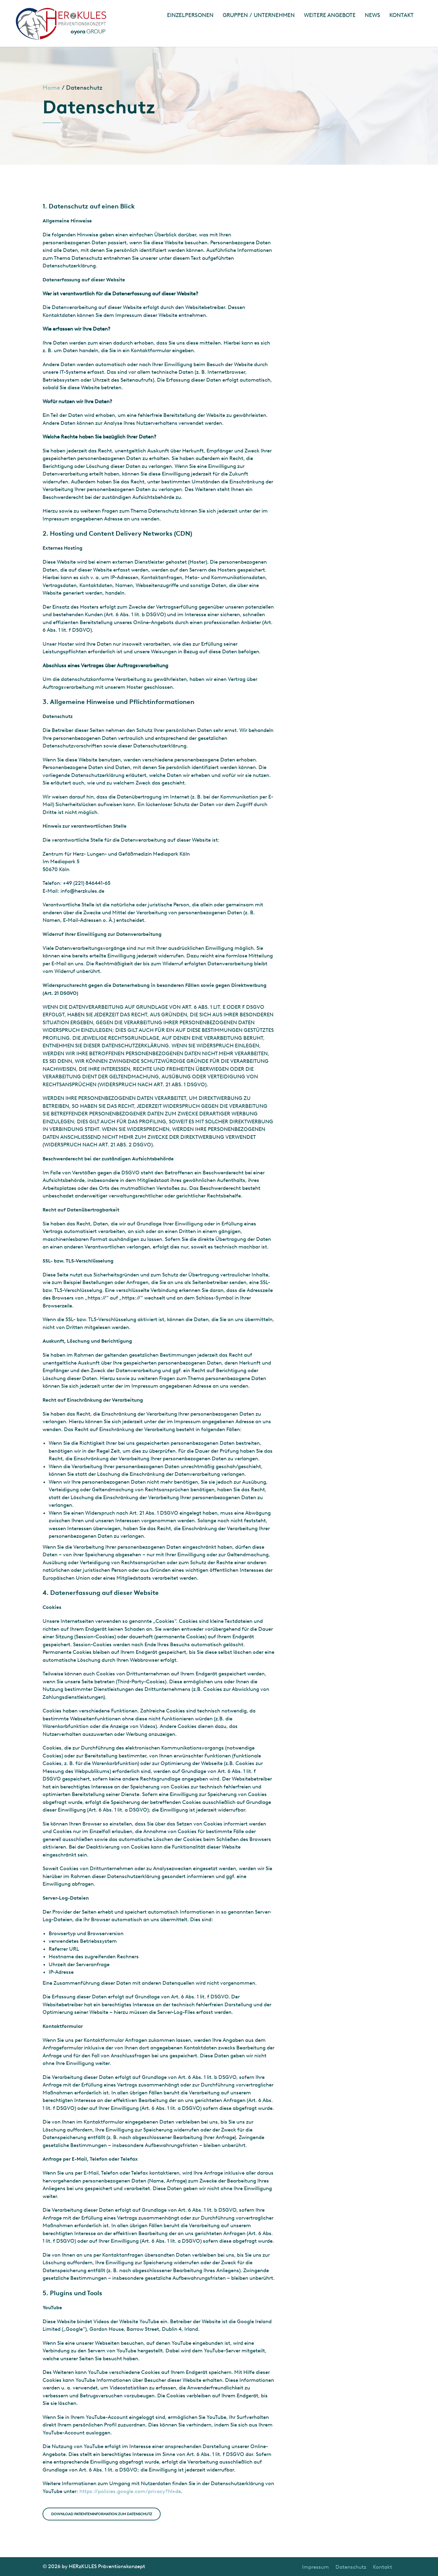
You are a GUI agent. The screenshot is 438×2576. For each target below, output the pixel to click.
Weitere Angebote (330, 15)
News (372, 15)
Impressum (315, 2567)
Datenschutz (350, 2567)
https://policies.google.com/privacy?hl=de (130, 2491)
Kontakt (401, 15)
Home (51, 87)
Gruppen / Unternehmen (259, 15)
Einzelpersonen (190, 15)
